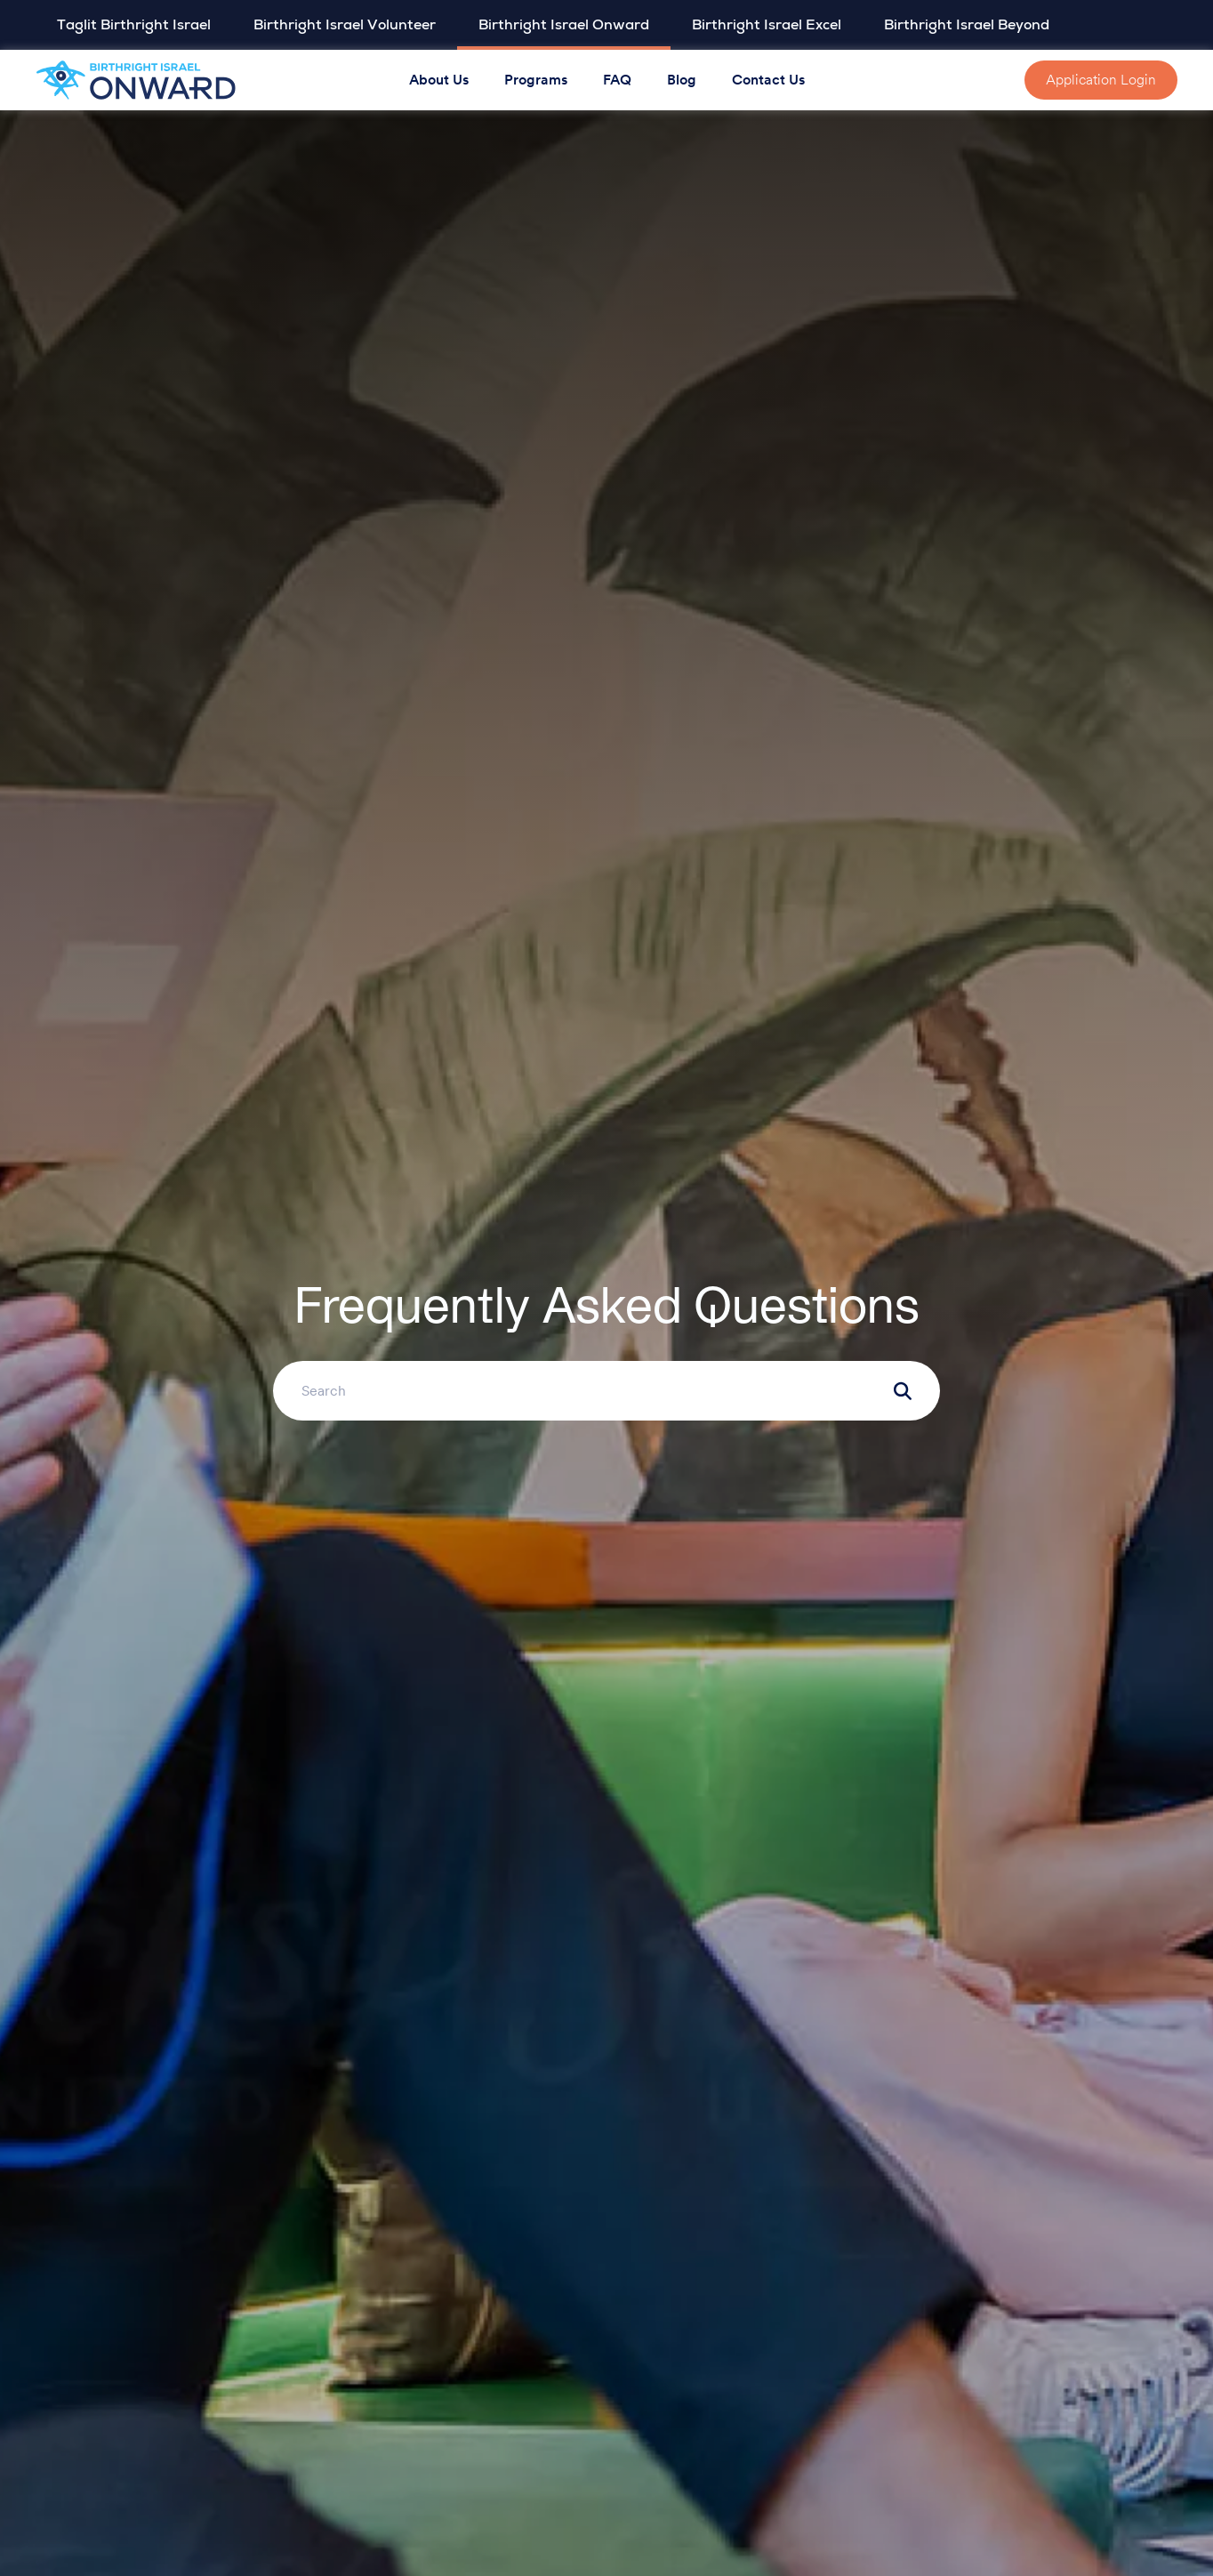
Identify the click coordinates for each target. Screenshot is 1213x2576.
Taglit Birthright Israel (134, 25)
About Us (439, 80)
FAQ (617, 80)
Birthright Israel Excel (766, 25)
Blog (681, 80)
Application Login (1101, 79)
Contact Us (768, 80)
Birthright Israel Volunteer (344, 25)
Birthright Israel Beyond (966, 25)
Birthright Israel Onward (563, 25)
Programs (535, 80)
